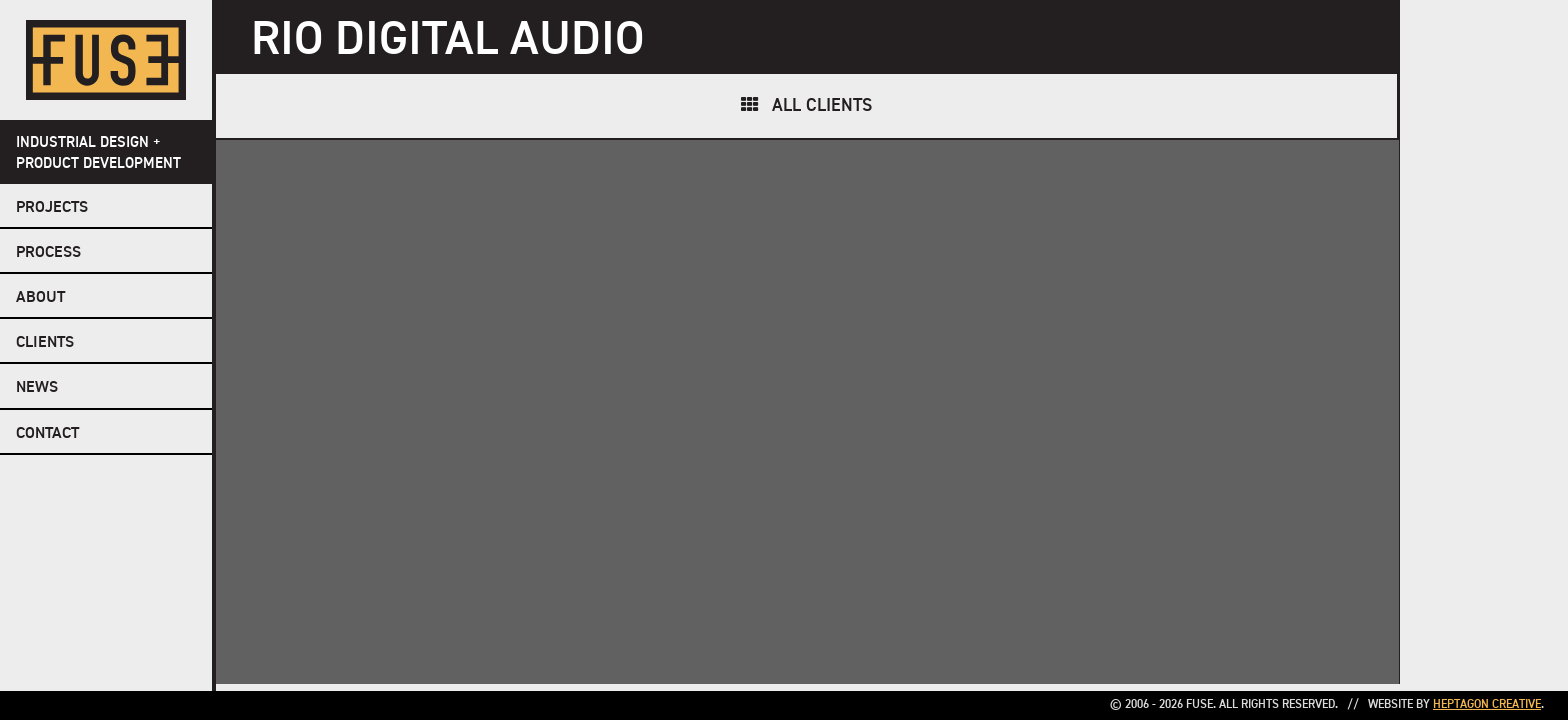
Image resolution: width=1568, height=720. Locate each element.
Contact (47, 434)
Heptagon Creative (1487, 705)
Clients (45, 343)
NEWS (37, 388)
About (40, 298)
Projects (52, 208)
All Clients (822, 106)
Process (48, 253)
